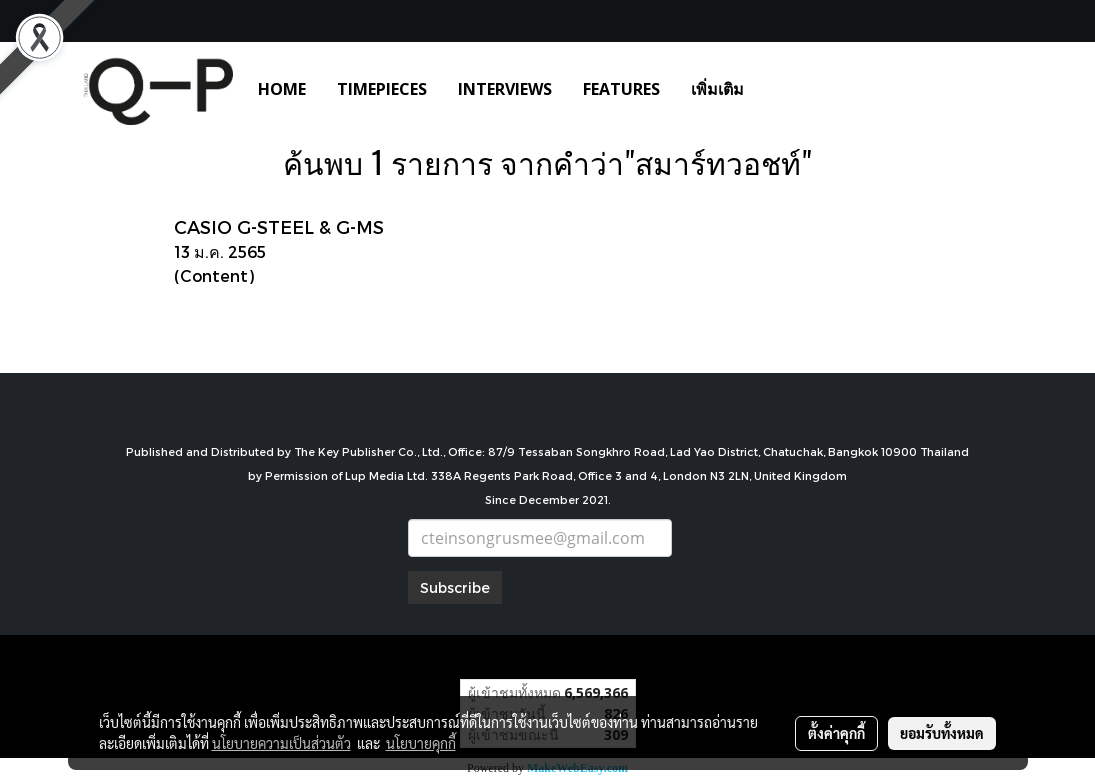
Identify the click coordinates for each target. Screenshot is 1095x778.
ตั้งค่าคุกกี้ (836, 733)
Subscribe (455, 587)
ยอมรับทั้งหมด (942, 733)
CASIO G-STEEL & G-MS (279, 226)
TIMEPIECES (382, 89)
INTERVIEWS (505, 89)
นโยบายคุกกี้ (421, 743)
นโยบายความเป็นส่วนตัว (281, 743)
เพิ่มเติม (717, 89)
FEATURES (621, 89)
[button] (789, 89)
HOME (282, 89)
